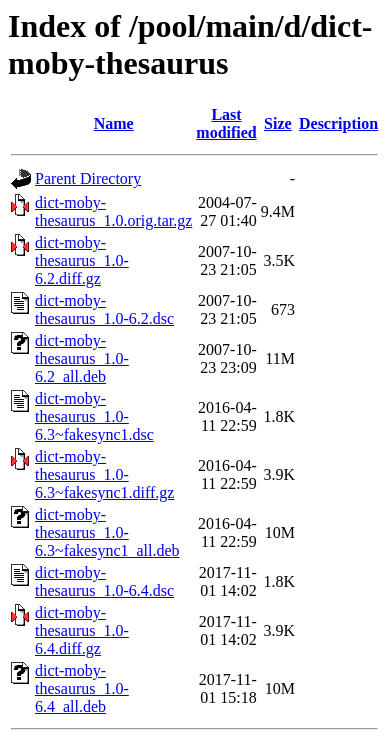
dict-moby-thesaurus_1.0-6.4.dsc (104, 581)
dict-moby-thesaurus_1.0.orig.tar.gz (113, 211)
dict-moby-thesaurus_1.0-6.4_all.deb (82, 688)
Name (114, 123)
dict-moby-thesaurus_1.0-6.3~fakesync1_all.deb (107, 532)
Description (338, 123)
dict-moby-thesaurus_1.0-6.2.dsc (104, 309)
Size (278, 123)
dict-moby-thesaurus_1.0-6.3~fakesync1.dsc (94, 416)
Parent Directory (88, 178)
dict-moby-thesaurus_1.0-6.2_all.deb (82, 358)
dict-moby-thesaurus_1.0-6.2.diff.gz (82, 260)
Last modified (226, 123)
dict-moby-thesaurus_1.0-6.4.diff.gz (82, 630)
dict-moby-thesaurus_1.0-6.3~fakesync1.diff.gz (104, 474)
